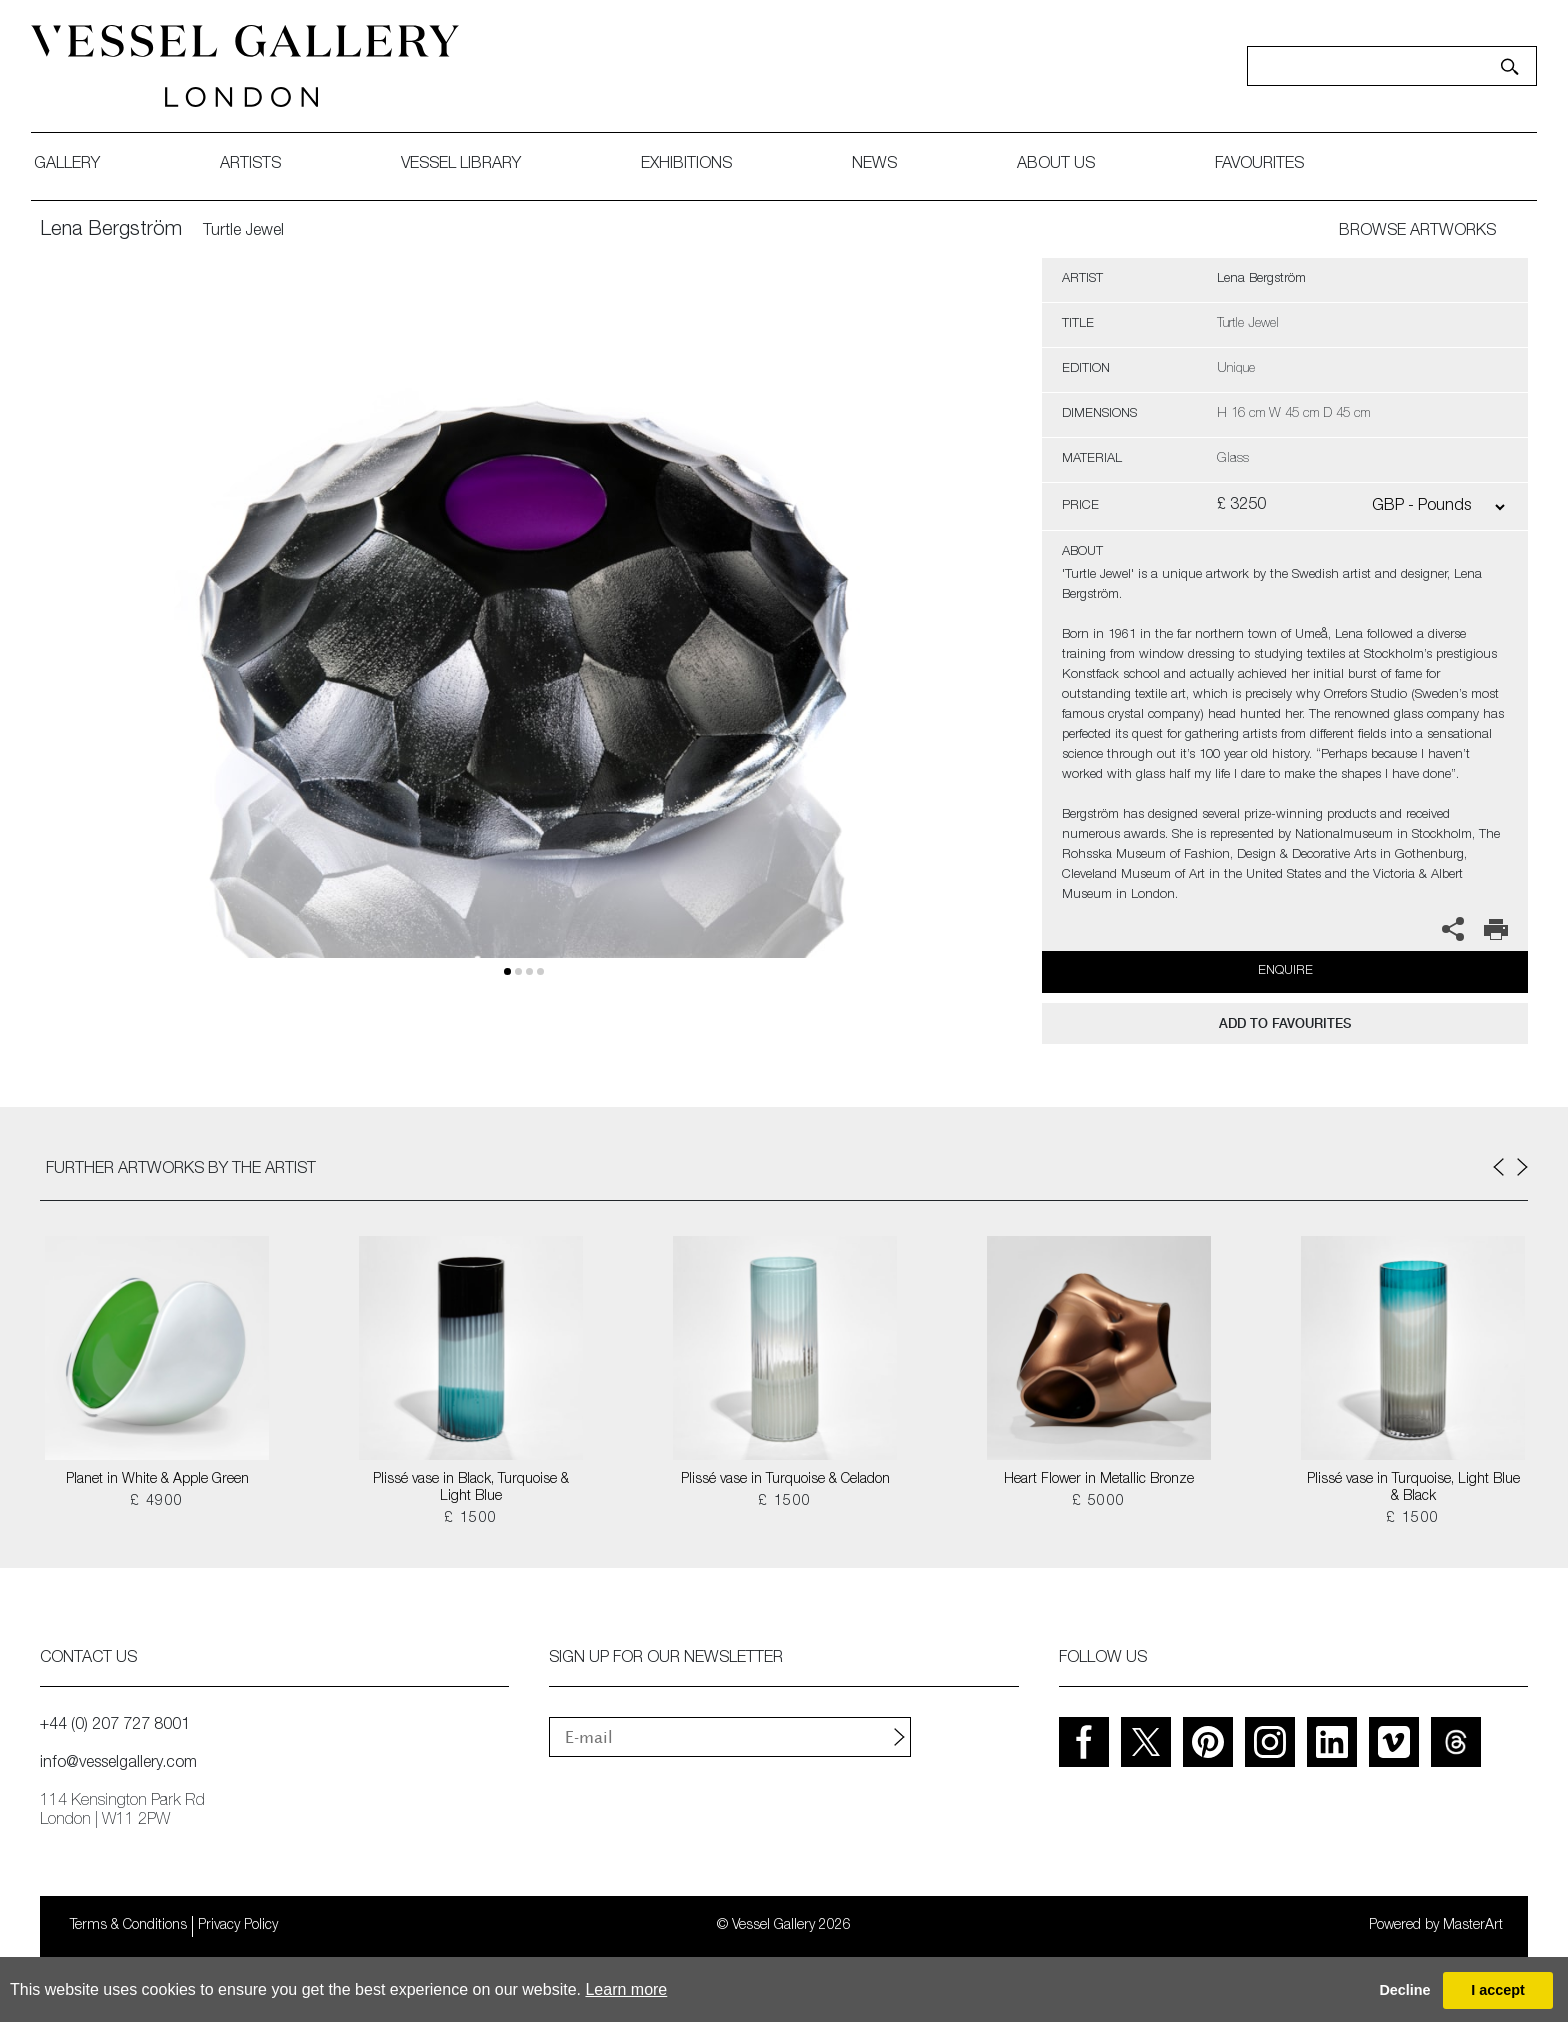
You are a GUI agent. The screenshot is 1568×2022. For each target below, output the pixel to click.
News (883, 165)
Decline (1404, 1990)
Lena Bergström (111, 231)
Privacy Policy (238, 1926)
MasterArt (1473, 1926)
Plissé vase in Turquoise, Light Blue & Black (1413, 1488)
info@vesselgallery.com (118, 1764)
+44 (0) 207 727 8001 (115, 1726)
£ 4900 (156, 1502)
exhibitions (695, 165)
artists (259, 165)
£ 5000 (1098, 1502)
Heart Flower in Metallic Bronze (1099, 1480)
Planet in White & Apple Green (157, 1480)
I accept (1498, 1990)
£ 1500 (470, 1519)
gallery (76, 165)
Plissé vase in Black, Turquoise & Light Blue (471, 1488)
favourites (1268, 165)
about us (1065, 165)
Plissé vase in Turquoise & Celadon (785, 1480)
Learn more (626, 1989)
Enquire (1285, 971)
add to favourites (1285, 1023)
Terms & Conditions (128, 1926)
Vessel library (470, 165)
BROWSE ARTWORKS (1417, 232)
